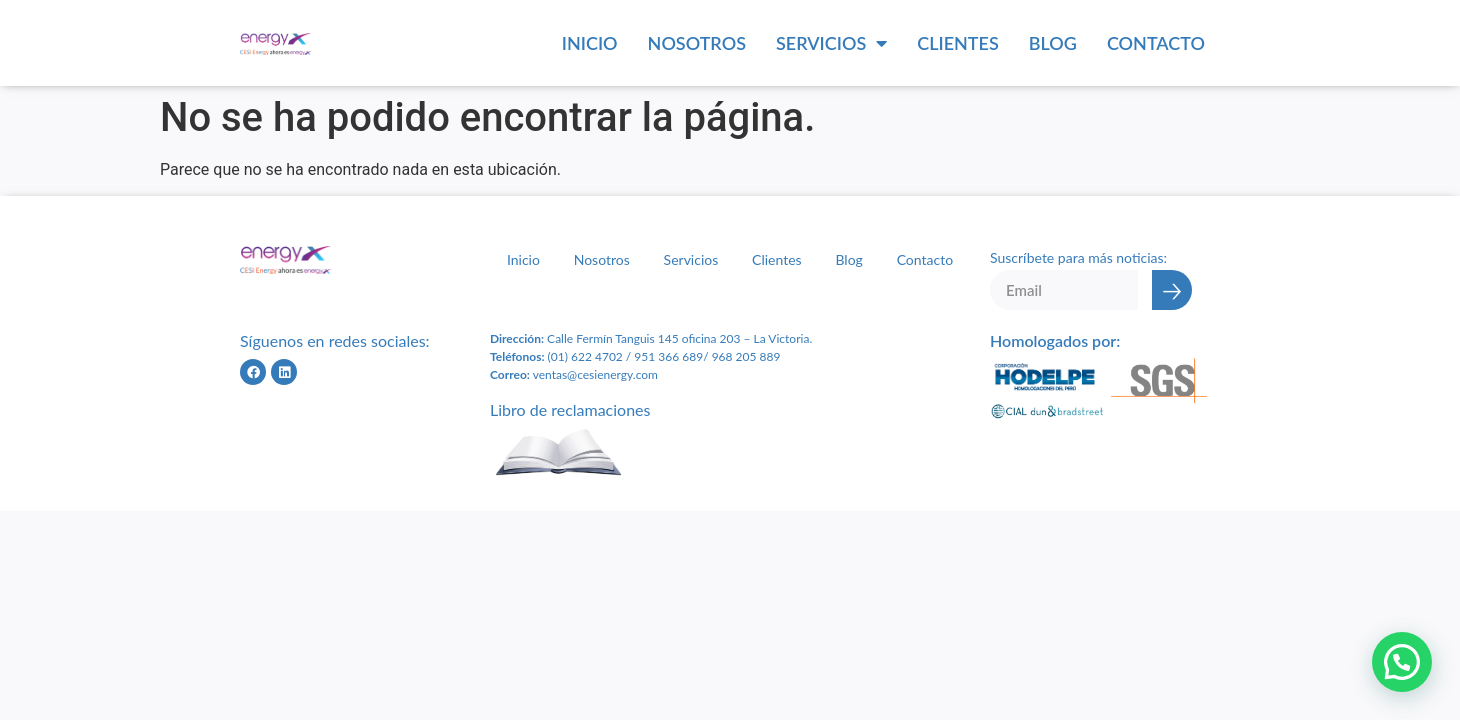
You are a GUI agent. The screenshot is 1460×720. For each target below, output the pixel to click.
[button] (1402, 662)
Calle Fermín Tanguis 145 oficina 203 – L (652, 338)
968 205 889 (746, 356)
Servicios (831, 43)
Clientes (958, 43)
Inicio (590, 43)
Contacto (1156, 43)
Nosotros (697, 43)
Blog (1053, 43)
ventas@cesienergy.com (595, 374)
